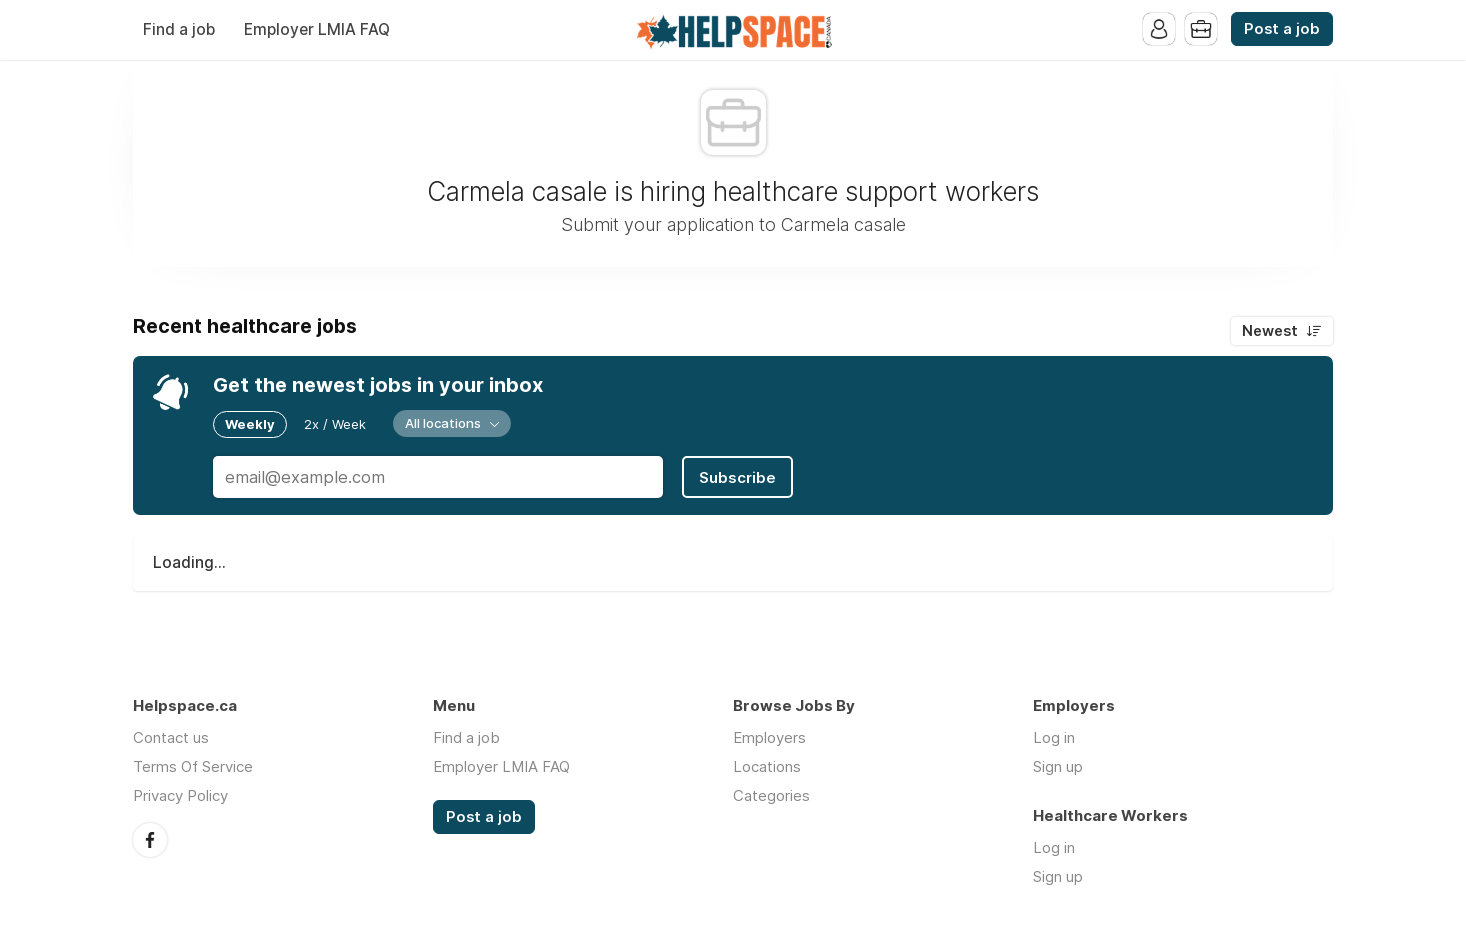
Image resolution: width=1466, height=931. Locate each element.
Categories (771, 795)
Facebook (150, 840)
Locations (767, 766)
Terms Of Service (193, 766)
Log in (1054, 737)
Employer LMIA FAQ (317, 29)
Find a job (179, 29)
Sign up (1058, 766)
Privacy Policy (180, 795)
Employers (769, 737)
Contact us (171, 737)
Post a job (1282, 29)
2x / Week (335, 424)
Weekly (250, 424)
